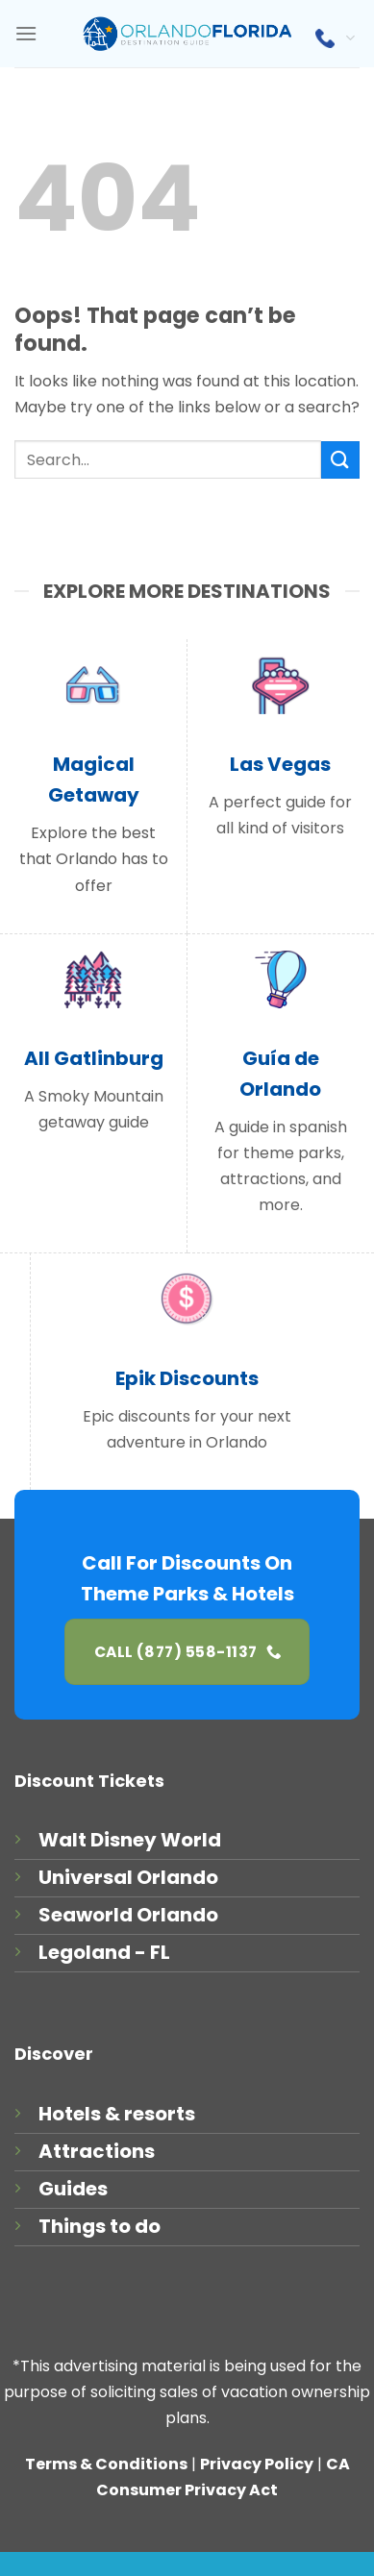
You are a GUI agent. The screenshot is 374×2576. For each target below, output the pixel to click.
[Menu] (25, 33)
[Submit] (340, 460)
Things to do (99, 2226)
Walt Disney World (129, 1839)
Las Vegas (280, 764)
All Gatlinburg (93, 1058)
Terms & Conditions (106, 2464)
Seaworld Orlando (128, 1914)
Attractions (96, 2151)
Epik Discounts (187, 1378)
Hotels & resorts (116, 2113)
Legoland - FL (104, 1952)
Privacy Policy (256, 2464)
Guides (73, 2188)
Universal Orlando (128, 1877)
